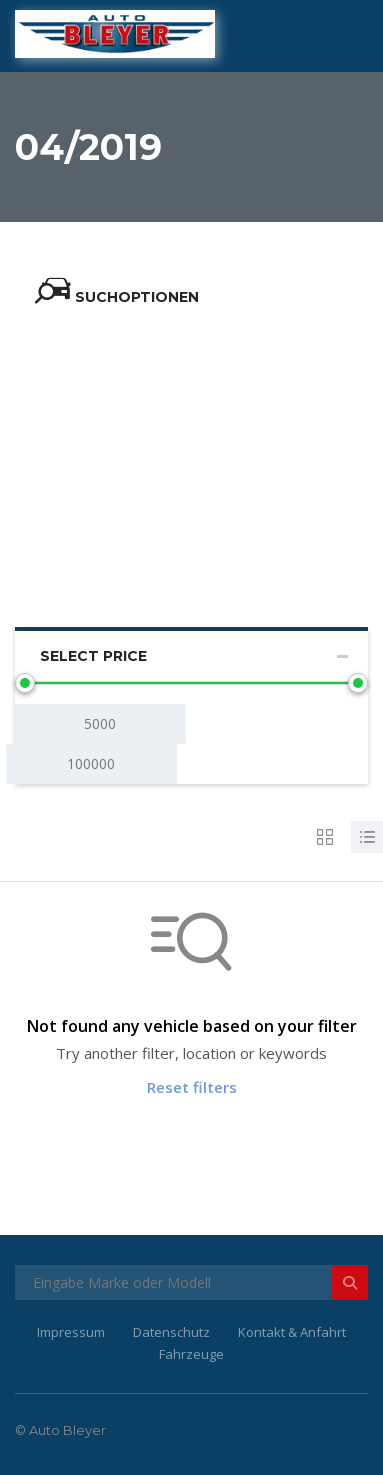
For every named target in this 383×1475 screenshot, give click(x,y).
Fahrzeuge (191, 1354)
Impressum (71, 1332)
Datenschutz (171, 1332)
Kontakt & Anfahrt (292, 1332)
